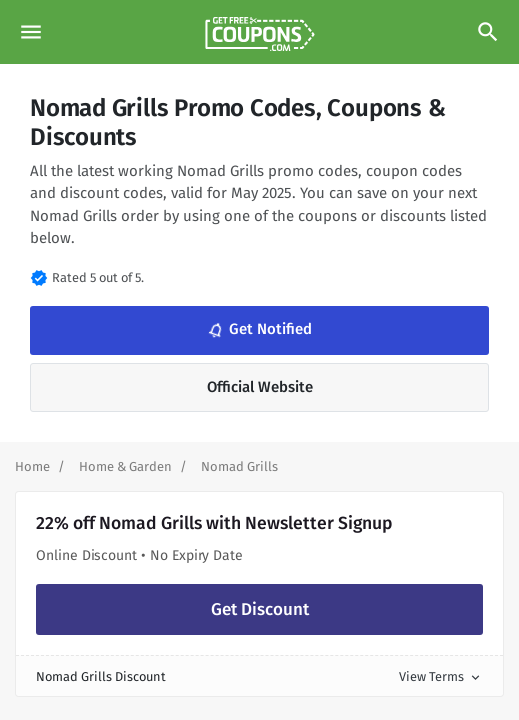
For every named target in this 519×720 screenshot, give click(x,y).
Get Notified (258, 330)
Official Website (260, 387)
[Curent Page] (239, 466)
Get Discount (260, 609)
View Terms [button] (441, 676)
